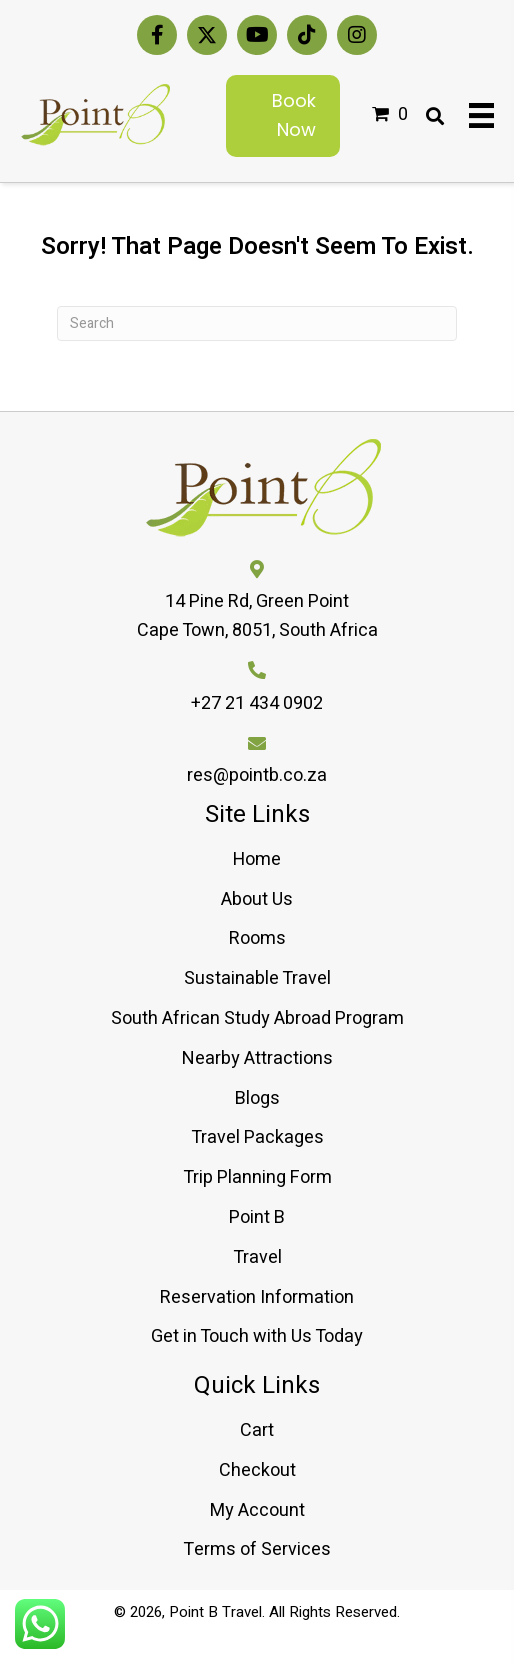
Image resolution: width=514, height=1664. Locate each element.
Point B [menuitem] (257, 1217)
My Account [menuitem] (257, 1510)
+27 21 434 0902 (257, 703)
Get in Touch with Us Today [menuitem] (257, 1336)
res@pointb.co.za (257, 775)
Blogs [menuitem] (257, 1098)
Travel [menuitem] (257, 1257)
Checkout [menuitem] (257, 1470)
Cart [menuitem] (257, 1430)
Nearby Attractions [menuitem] (257, 1058)
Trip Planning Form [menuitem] (257, 1177)
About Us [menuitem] (257, 899)
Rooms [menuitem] (257, 938)
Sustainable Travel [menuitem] (257, 978)
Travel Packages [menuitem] (257, 1137)
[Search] (257, 323)
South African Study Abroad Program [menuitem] (257, 1018)
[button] (157, 35)
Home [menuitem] (257, 859)
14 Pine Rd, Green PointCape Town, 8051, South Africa (257, 616)
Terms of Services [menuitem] (257, 1549)
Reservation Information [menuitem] (257, 1297)
